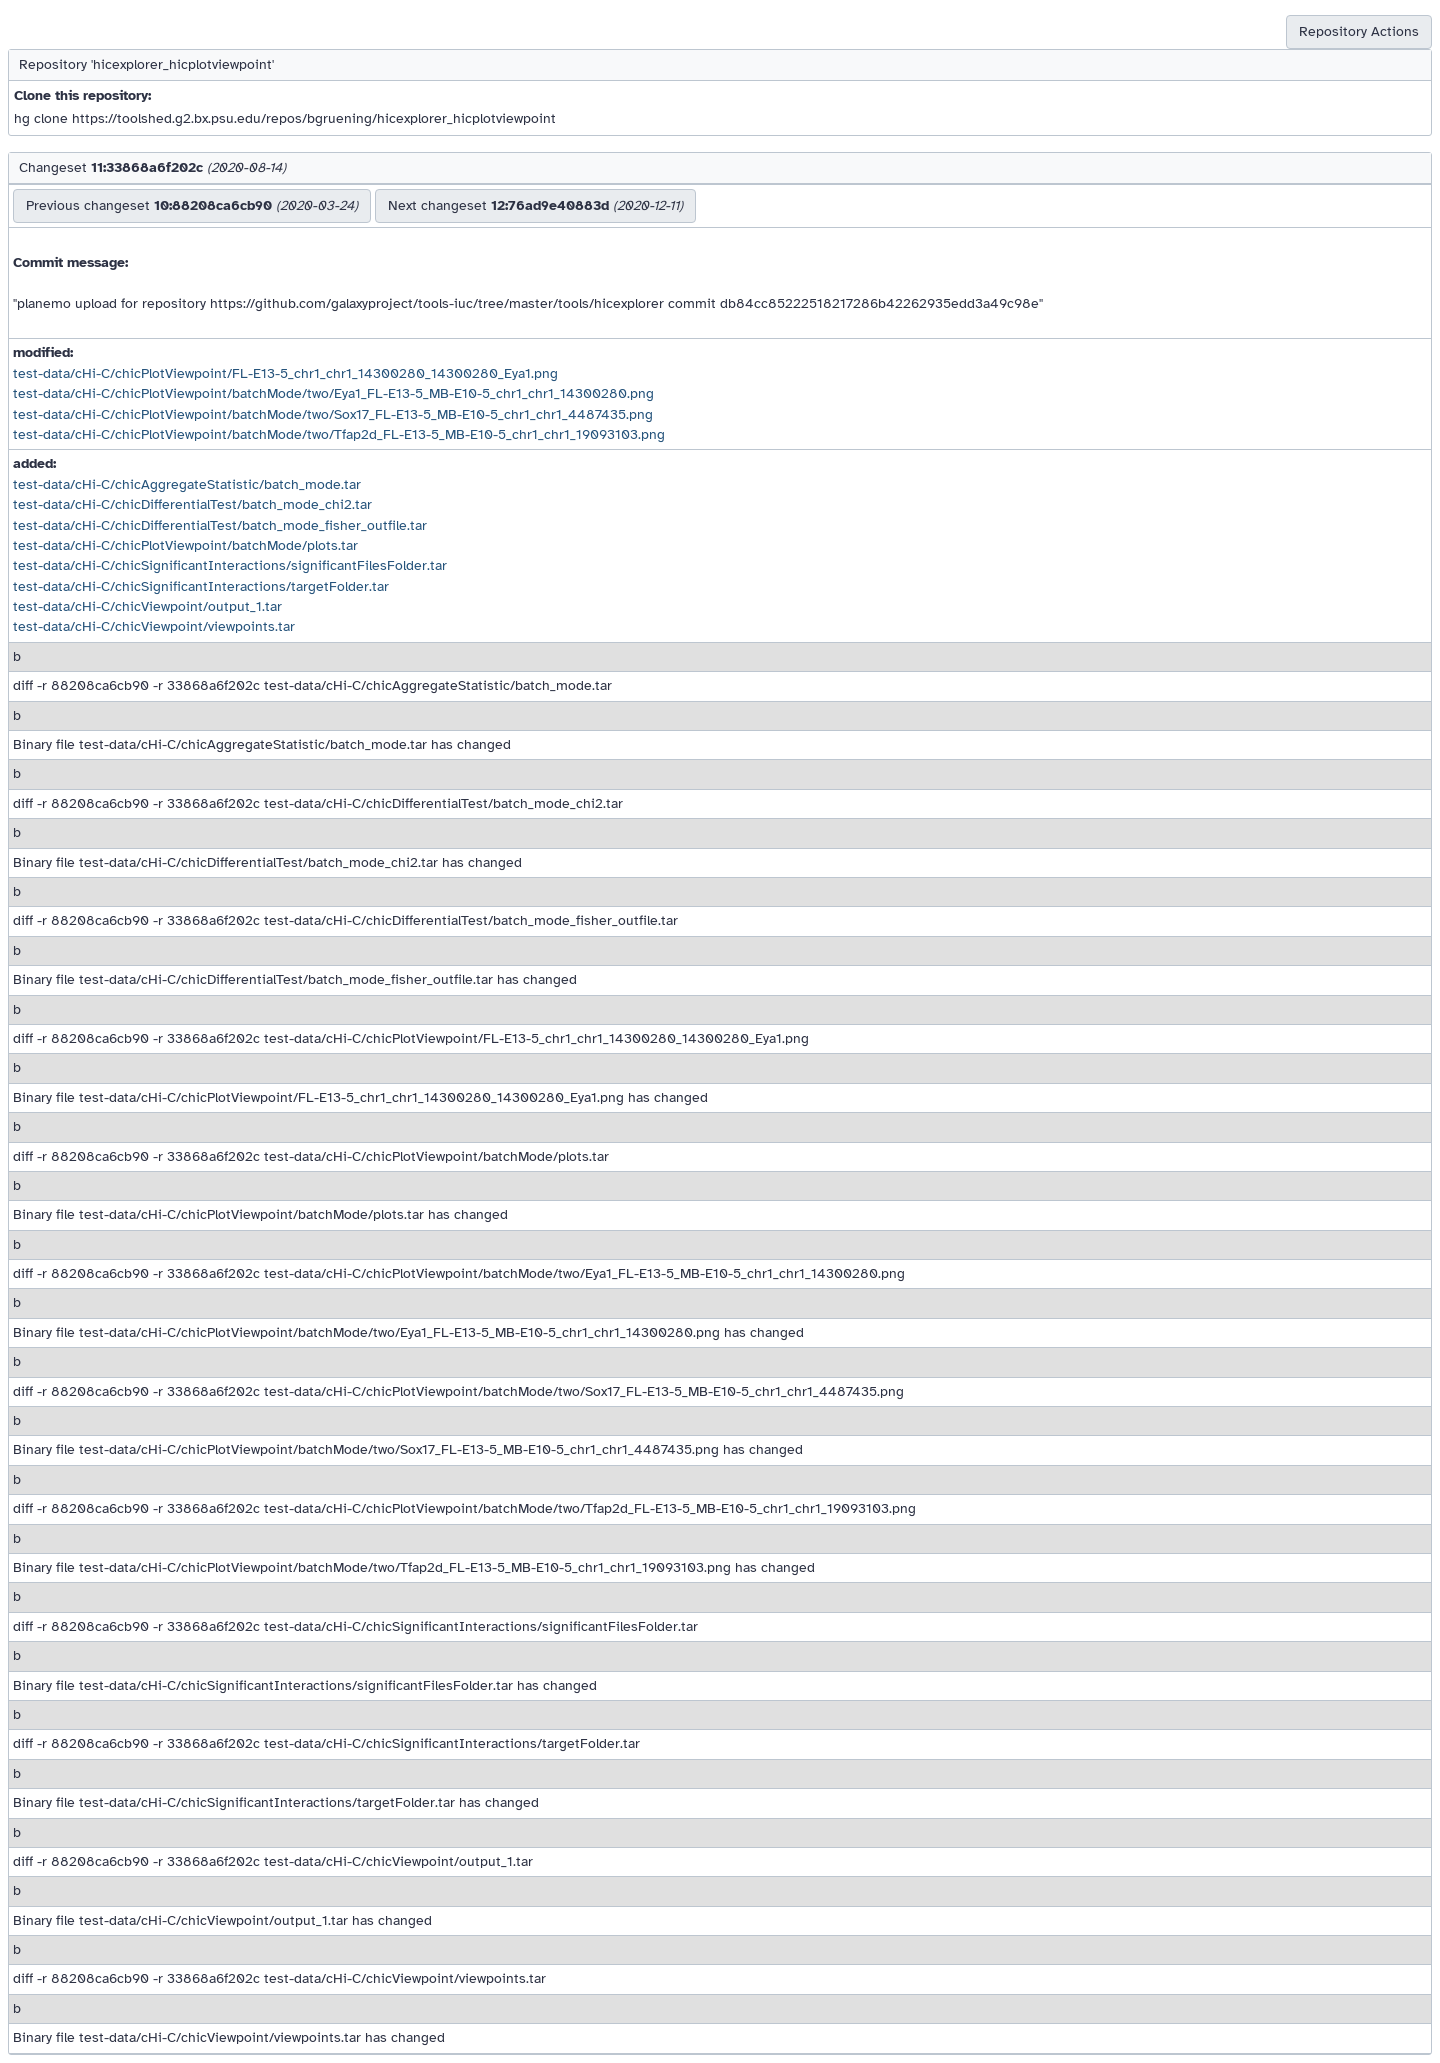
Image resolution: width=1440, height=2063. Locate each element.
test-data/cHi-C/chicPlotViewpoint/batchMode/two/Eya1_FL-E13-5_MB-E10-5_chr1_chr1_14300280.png (333, 393)
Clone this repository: (82, 95)
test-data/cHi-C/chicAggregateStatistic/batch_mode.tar (187, 484)
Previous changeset (192, 205)
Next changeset (535, 205)
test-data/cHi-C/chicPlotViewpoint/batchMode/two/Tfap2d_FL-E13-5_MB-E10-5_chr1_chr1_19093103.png (339, 434)
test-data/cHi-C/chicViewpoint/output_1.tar (147, 606)
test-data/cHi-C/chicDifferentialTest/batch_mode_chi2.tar (192, 504)
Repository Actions (1359, 31)
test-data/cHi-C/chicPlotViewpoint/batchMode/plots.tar (185, 545)
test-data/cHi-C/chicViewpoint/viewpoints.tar (154, 626)
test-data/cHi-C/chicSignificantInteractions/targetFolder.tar (201, 586)
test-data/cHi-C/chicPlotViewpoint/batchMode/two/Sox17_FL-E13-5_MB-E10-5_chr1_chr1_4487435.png (333, 414)
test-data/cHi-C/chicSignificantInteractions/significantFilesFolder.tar (230, 565)
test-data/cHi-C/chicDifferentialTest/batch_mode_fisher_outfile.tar (220, 525)
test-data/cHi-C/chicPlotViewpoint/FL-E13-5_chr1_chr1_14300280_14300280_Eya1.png (285, 373)
